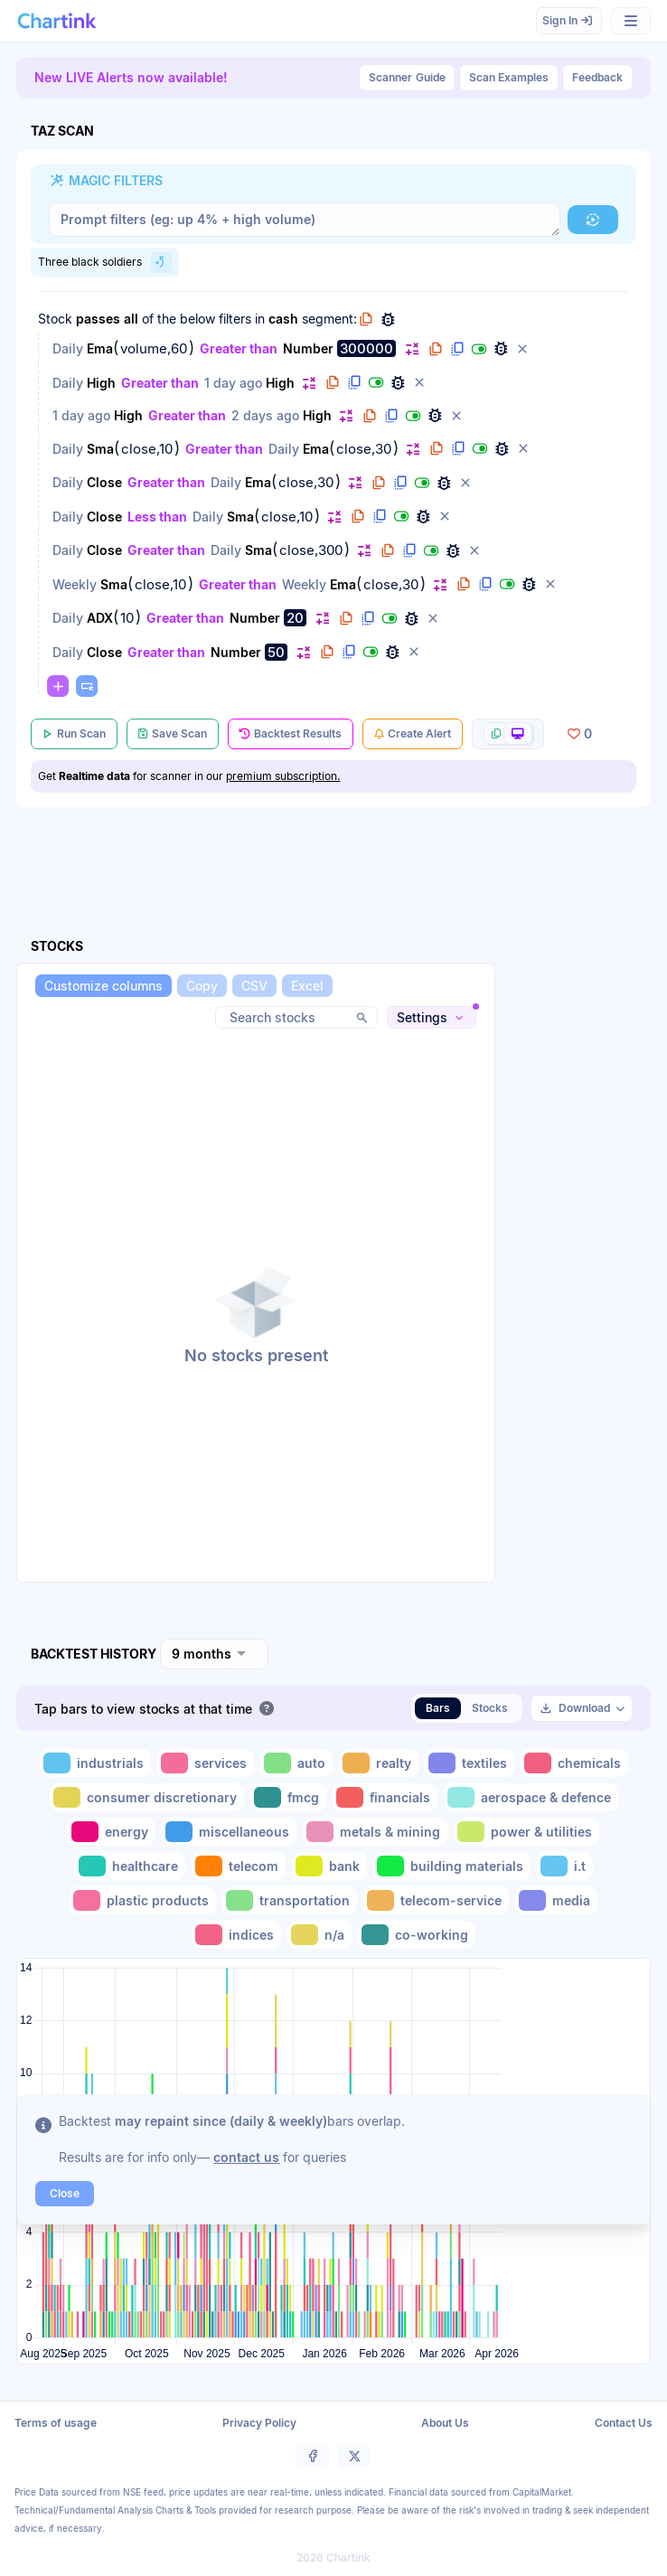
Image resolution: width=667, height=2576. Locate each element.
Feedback (597, 77)
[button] (593, 219)
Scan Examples (509, 77)
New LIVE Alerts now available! (131, 77)
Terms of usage (55, 2423)
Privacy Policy (259, 2423)
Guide (407, 78)
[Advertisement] (578, 1304)
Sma (100, 448)
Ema (100, 348)
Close (104, 482)
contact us (246, 2157)
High (101, 382)
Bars (438, 1708)
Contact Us (624, 2423)
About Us (445, 2423)
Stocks (490, 1708)
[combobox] (214, 1654)
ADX (100, 617)
